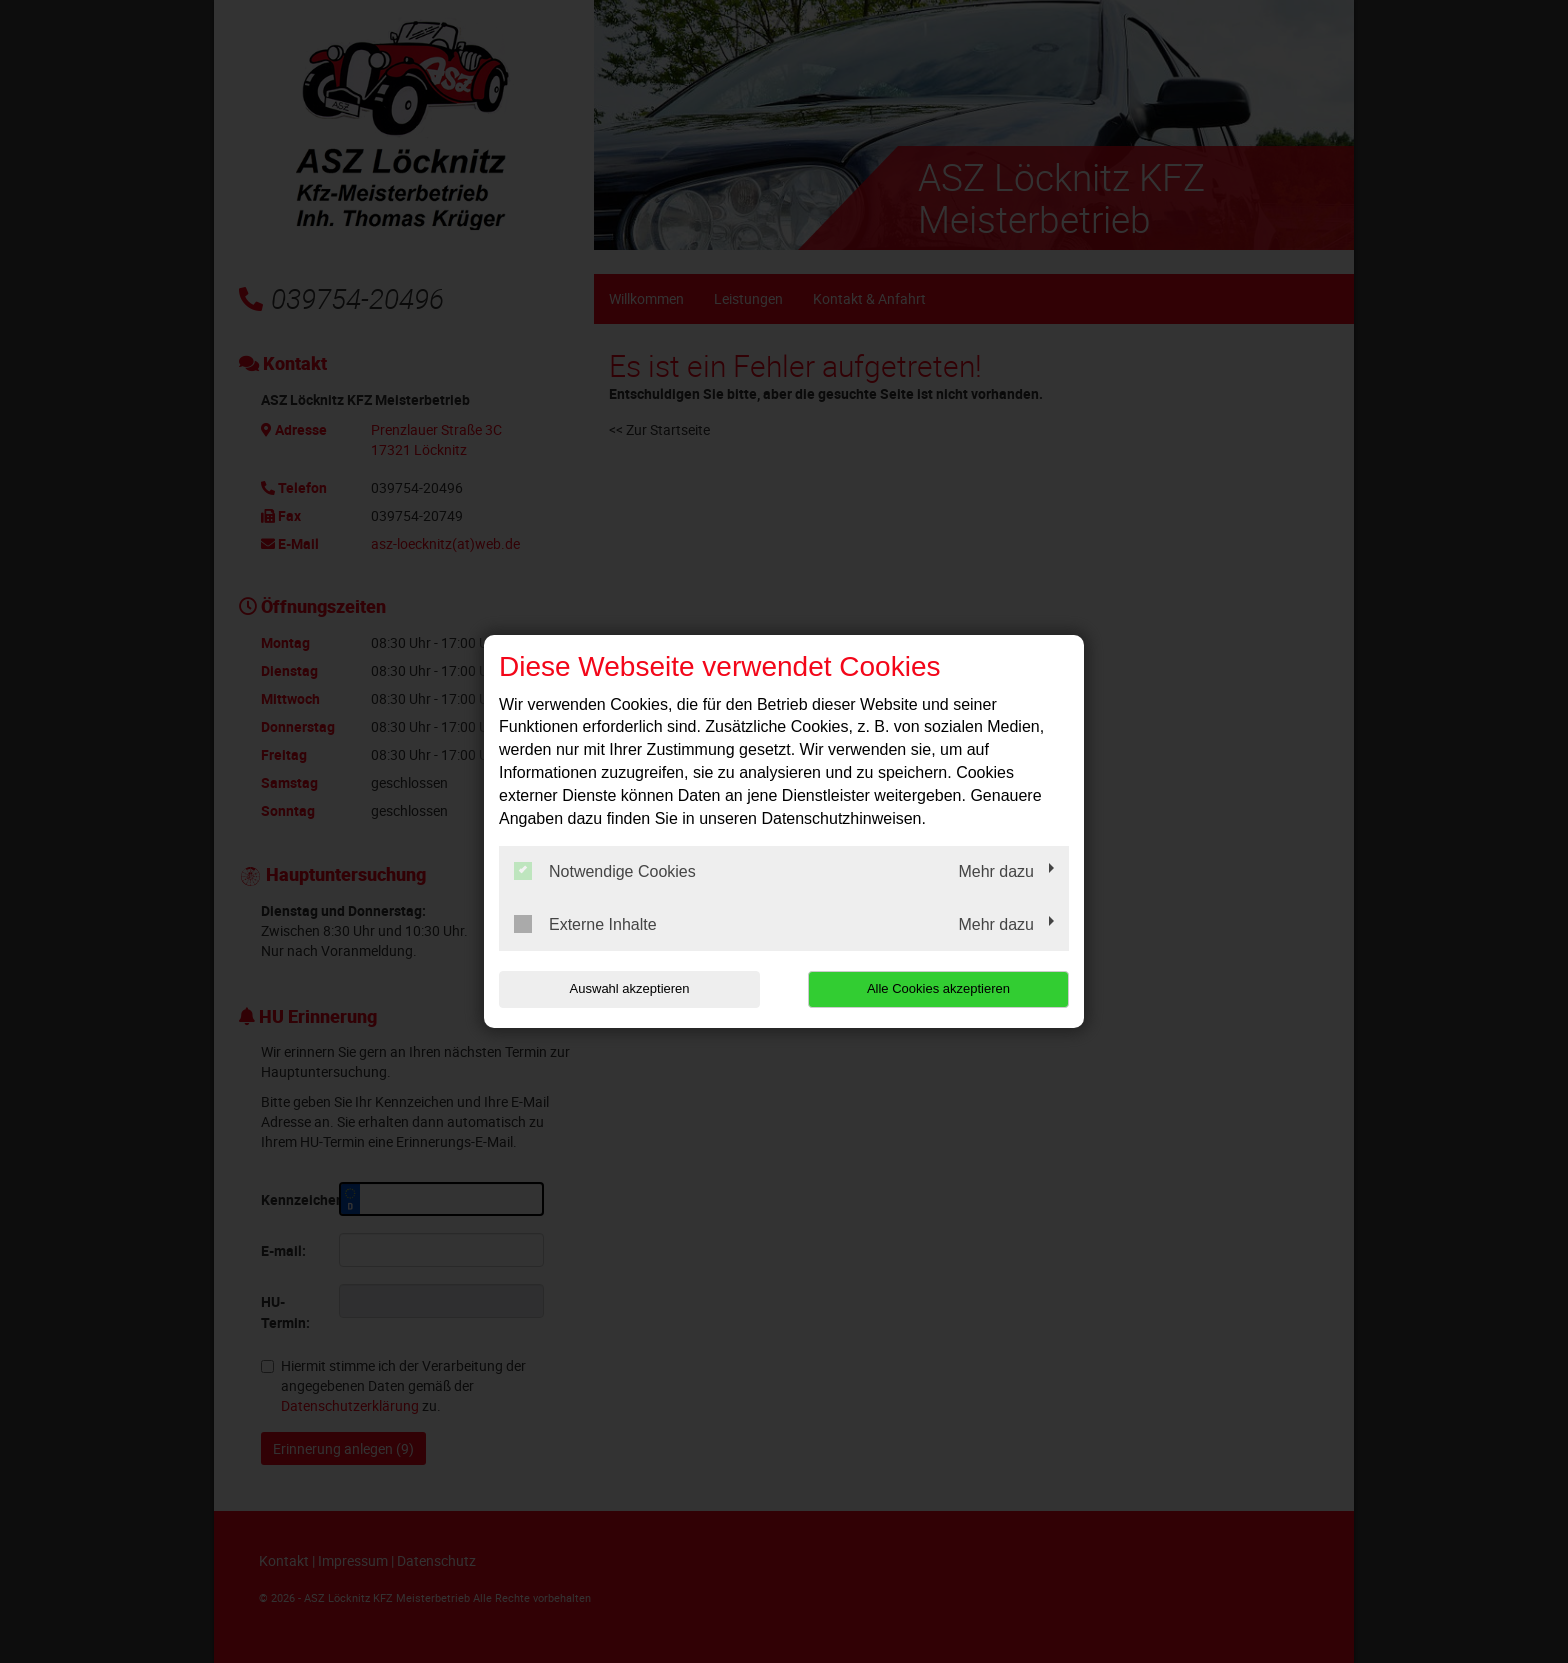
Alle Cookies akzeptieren (940, 988)
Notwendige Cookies (605, 871)
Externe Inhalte (585, 924)
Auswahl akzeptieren (627, 988)
